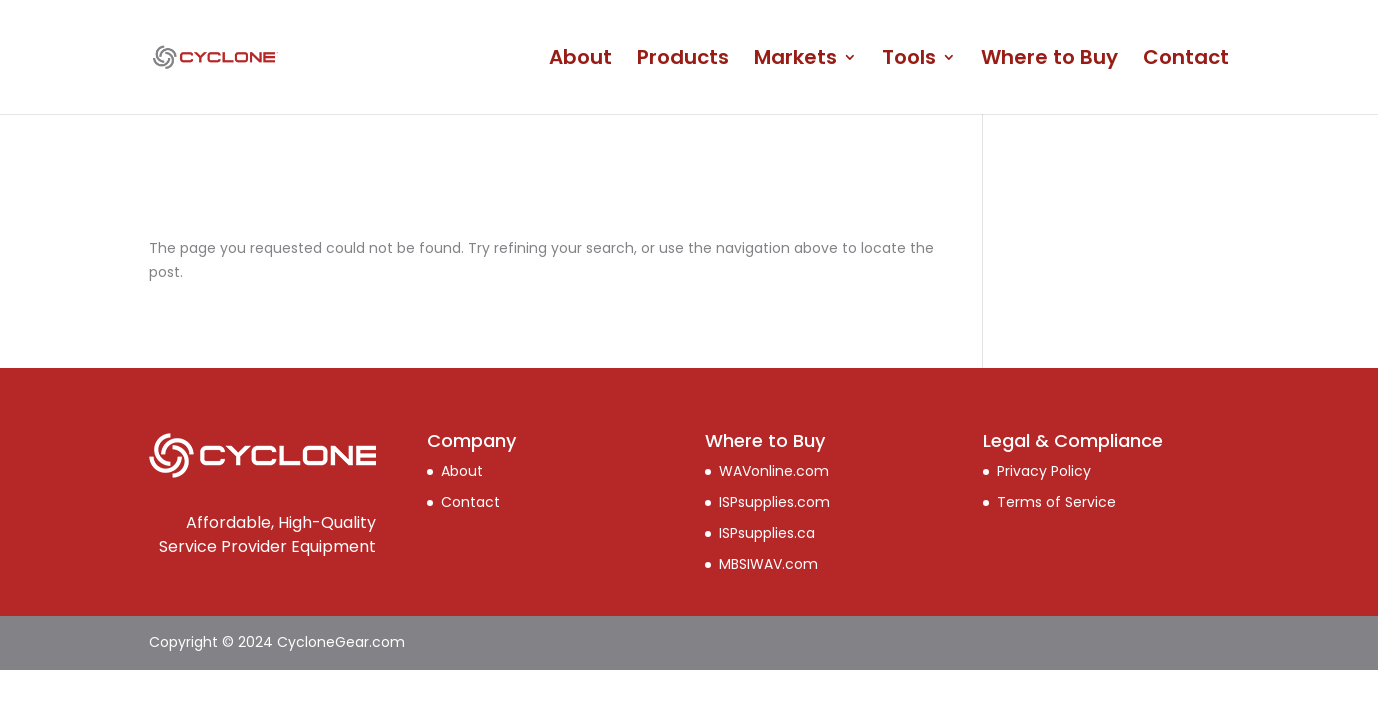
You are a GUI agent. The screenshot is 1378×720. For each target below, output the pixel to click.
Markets (795, 60)
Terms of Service (1056, 502)
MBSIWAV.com (768, 564)
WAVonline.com (774, 471)
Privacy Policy (1044, 471)
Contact (1186, 60)
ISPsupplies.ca (767, 533)
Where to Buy (1049, 60)
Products (683, 60)
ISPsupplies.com (774, 502)
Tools (909, 60)
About (580, 60)
